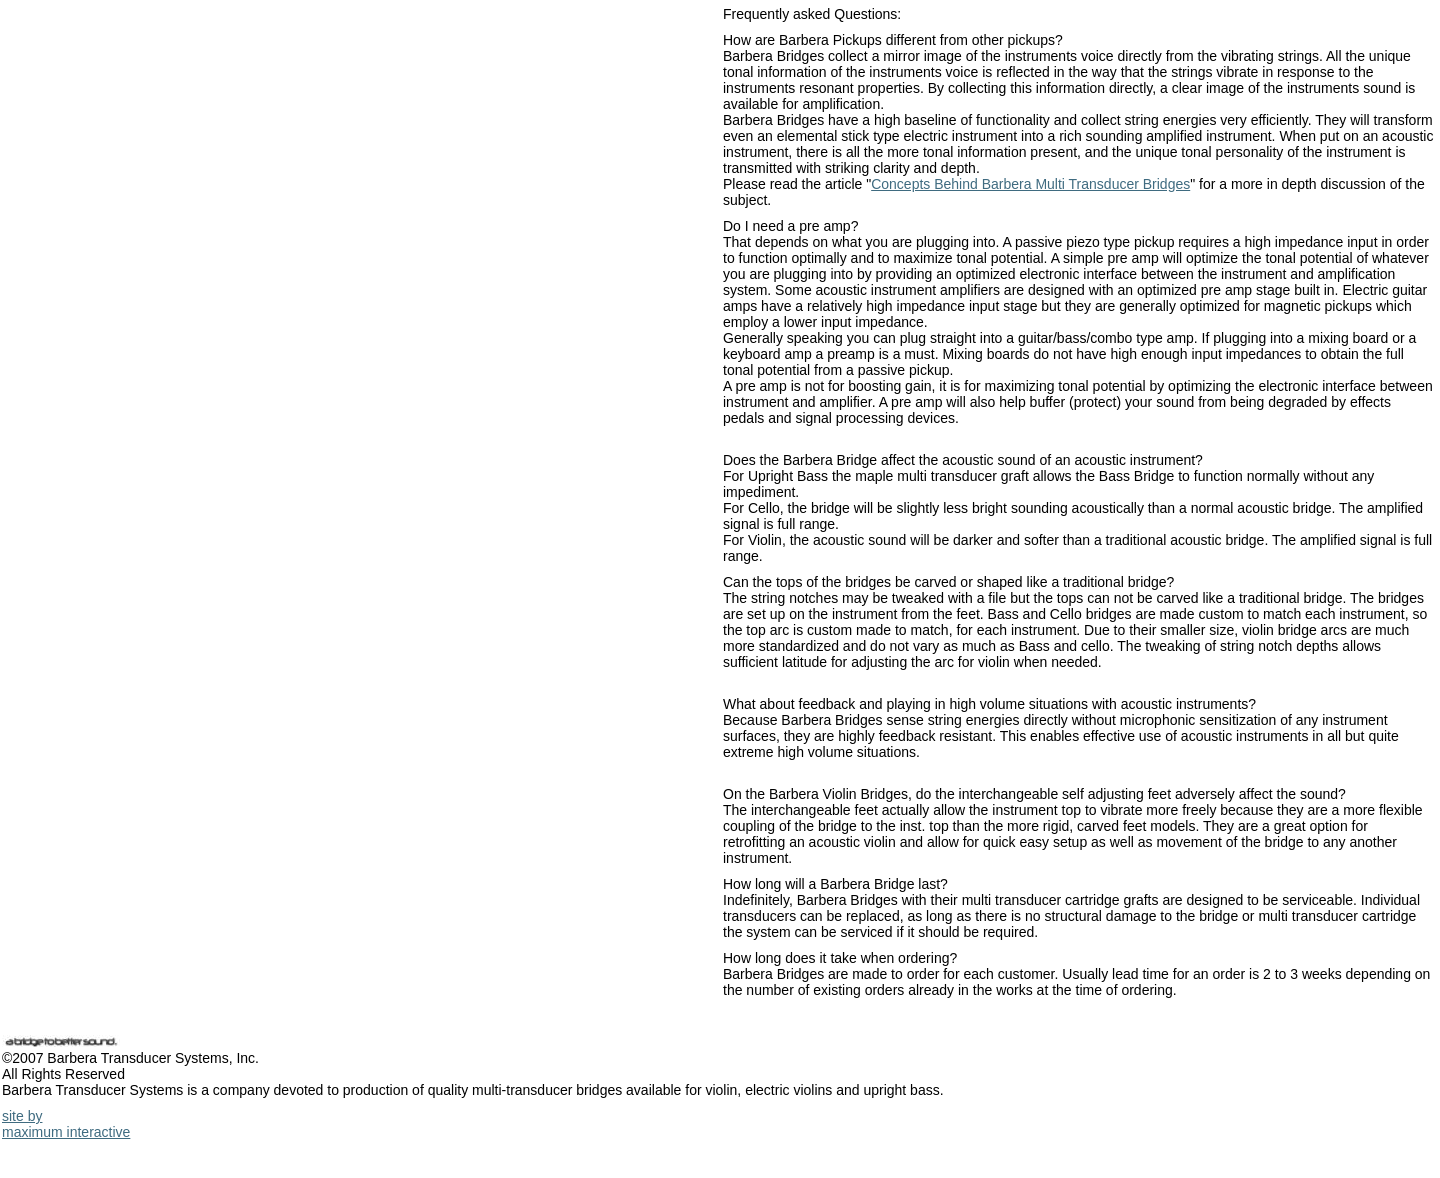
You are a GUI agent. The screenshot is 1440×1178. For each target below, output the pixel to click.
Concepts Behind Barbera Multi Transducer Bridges (1030, 184)
